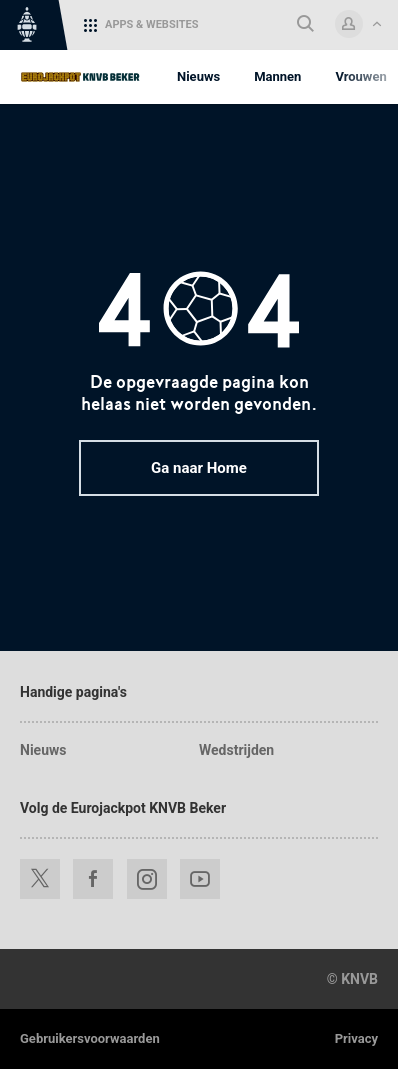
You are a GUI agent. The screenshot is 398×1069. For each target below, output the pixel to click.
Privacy (356, 1038)
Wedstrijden (236, 750)
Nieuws (43, 750)
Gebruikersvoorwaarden (90, 1038)
